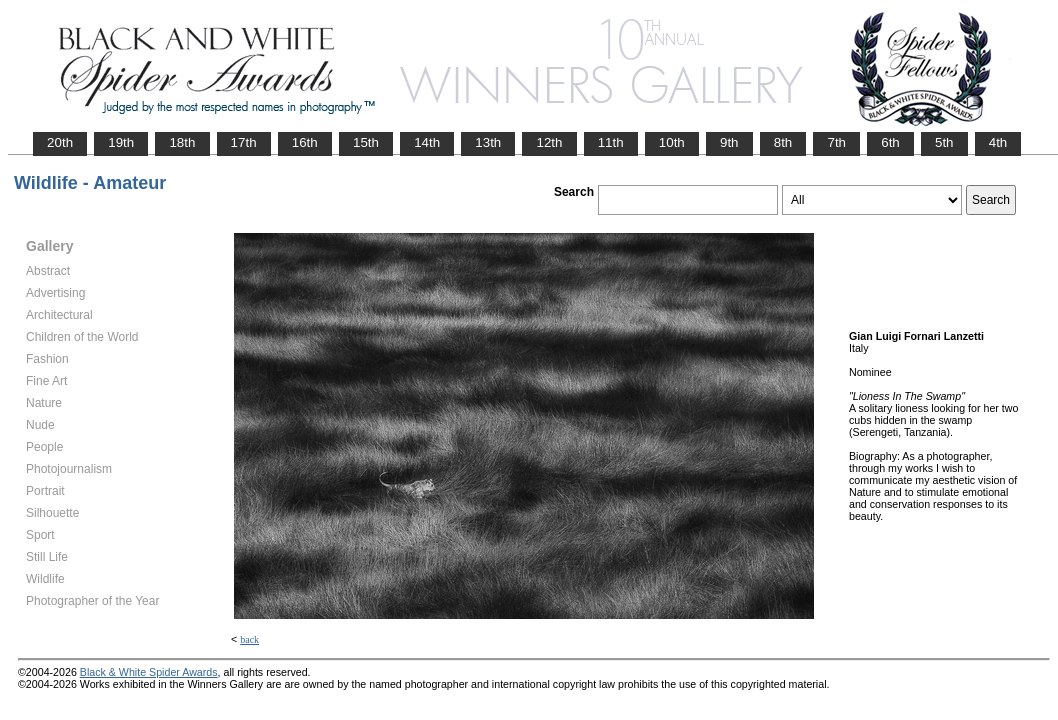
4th (998, 142)
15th (366, 142)
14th (427, 142)
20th (60, 142)
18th (182, 142)
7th (836, 142)
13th (488, 142)
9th (729, 142)
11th (611, 142)
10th (672, 142)
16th (305, 142)
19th (121, 142)
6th (890, 142)
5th (944, 142)
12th (549, 142)
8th (783, 142)
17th (244, 142)
